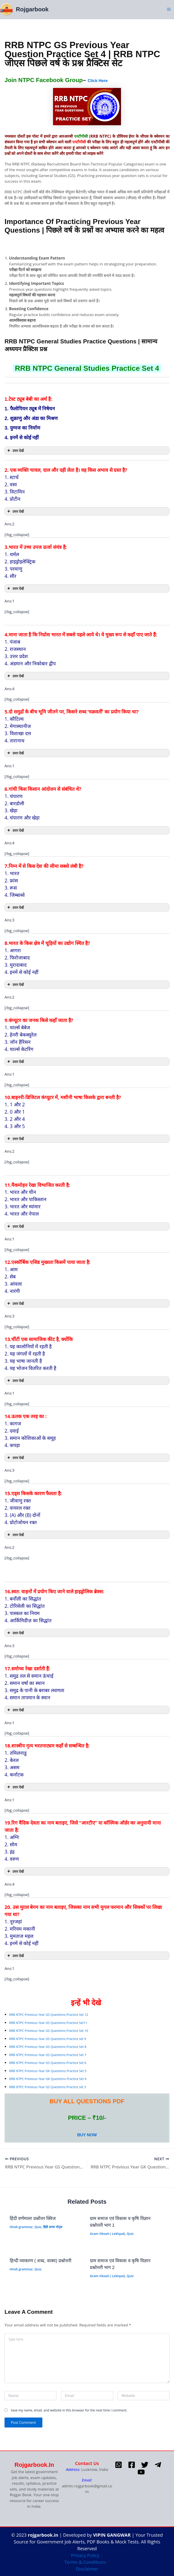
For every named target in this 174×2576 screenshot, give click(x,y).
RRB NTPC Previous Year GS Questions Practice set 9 (55, 2037)
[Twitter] (144, 2461)
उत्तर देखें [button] (15, 449)
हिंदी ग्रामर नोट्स (52, 2224)
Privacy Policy (85, 2552)
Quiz (37, 2224)
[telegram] (158, 2461)
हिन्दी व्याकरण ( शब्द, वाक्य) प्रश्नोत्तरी (41, 2257)
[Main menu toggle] (169, 9)
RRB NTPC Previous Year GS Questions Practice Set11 (56, 2021)
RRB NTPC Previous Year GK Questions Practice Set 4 (56, 2077)
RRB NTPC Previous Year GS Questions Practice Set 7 (56, 2053)
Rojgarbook (30, 8)
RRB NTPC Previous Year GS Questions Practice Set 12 (57, 2013)
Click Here (103, 79)
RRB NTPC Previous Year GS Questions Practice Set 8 (56, 2045)
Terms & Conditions (85, 2559)
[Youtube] (141, 2469)
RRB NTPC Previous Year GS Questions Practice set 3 (55, 2085)
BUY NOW (87, 2133)
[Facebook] (131, 2461)
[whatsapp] (118, 2461)
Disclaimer (87, 2566)
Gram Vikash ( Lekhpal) (107, 2230)
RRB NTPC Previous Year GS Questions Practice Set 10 (57, 2029)
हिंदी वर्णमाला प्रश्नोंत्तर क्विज (33, 2215)
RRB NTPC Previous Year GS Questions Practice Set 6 (56, 2061)
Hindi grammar (21, 2224)
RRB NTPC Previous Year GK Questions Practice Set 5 (56, 2069)
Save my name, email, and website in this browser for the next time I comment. (69, 2407)
